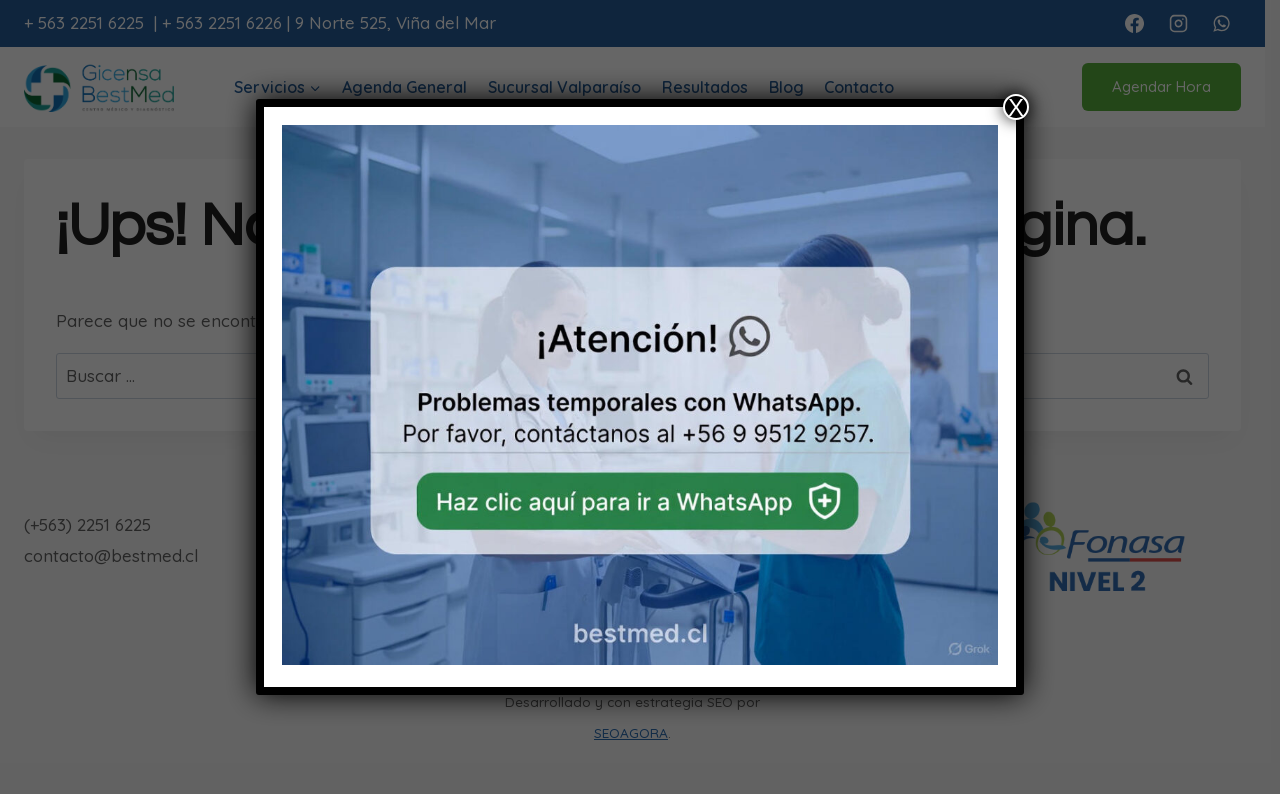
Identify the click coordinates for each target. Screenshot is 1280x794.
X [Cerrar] (1016, 107)
